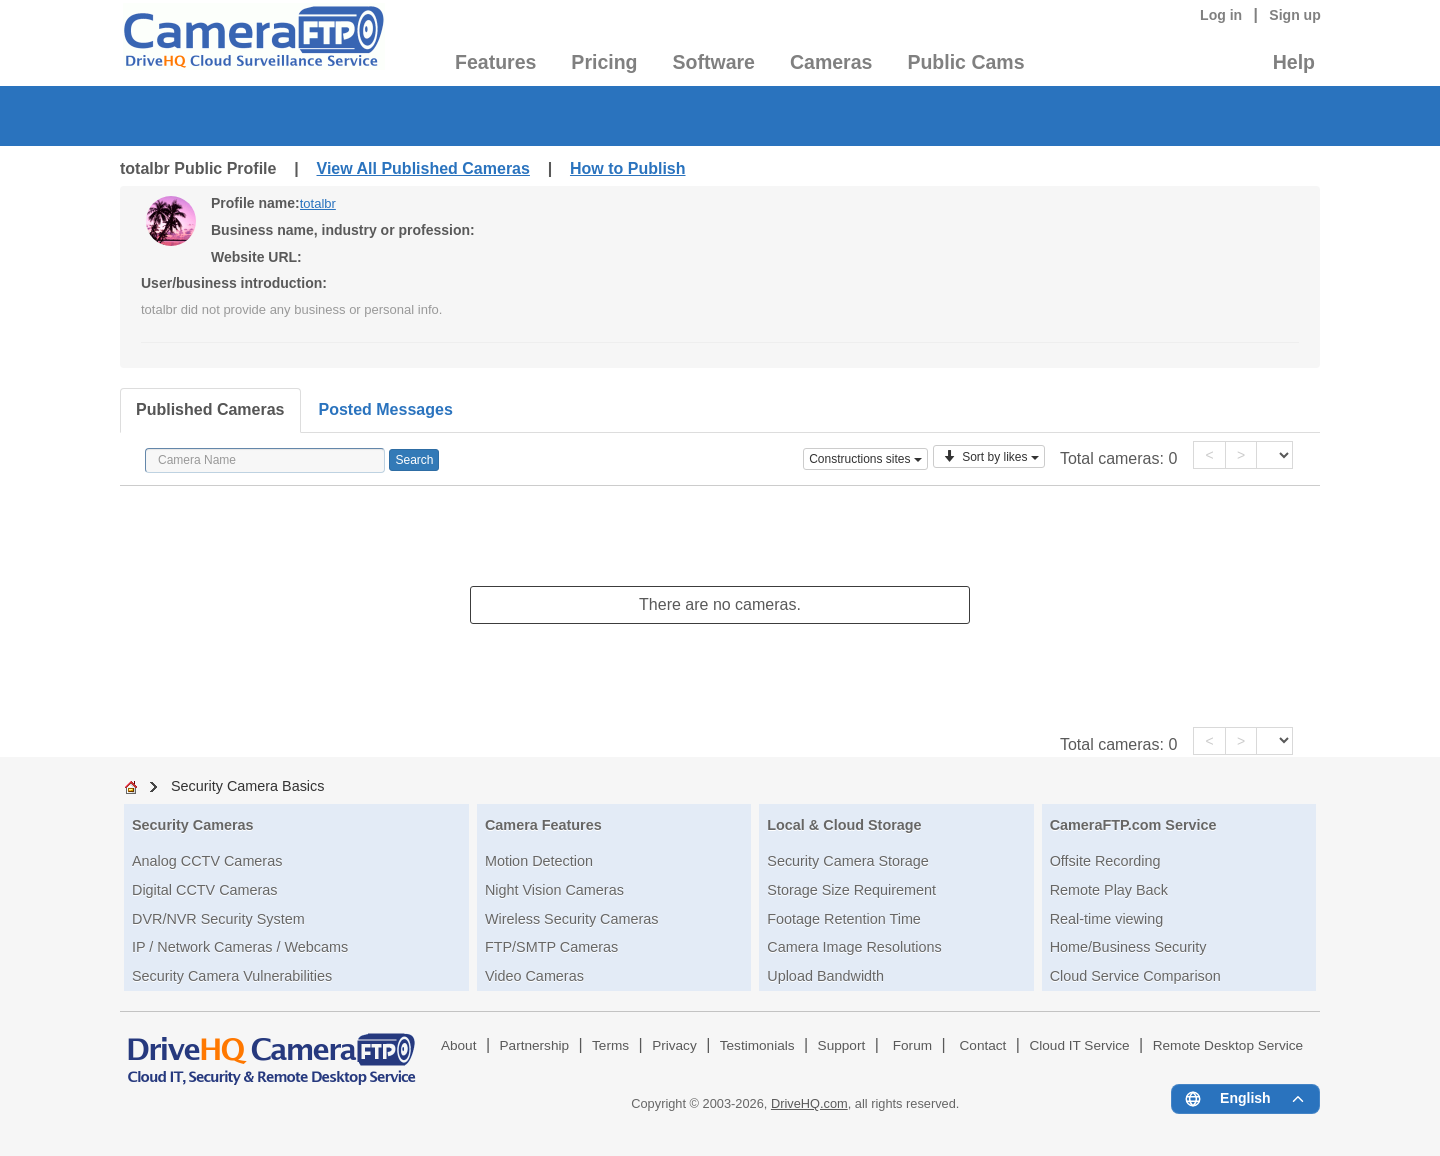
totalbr (318, 203)
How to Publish (628, 168)
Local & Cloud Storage (844, 825)
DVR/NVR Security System (218, 919)
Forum (912, 1045)
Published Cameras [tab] (210, 409)
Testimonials (757, 1045)
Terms (610, 1045)
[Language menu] (1245, 1099)
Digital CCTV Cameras (205, 890)
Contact (983, 1045)
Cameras (831, 62)
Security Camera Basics (248, 786)
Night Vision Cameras (554, 890)
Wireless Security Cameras (572, 919)
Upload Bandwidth (825, 976)
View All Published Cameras (423, 168)
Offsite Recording (1105, 861)
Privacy (674, 1045)
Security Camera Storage (848, 861)
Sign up (1295, 15)
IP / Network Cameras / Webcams (240, 947)
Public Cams (965, 62)
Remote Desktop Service (1228, 1045)
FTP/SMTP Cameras (551, 947)
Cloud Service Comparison (1135, 976)
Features (495, 62)
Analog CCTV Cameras (207, 861)
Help (1294, 62)
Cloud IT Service (1079, 1045)
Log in (1221, 15)
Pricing (604, 62)
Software (714, 62)
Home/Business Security (1128, 947)
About (459, 1045)
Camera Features (543, 825)
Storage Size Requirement (851, 890)
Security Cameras (193, 825)
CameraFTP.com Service (1133, 825)
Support (842, 1045)
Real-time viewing (1107, 919)
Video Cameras (534, 976)
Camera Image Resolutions (854, 947)
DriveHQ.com (809, 1103)
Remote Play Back (1109, 890)
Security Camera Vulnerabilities (232, 976)
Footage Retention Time (844, 919)
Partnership (535, 1045)
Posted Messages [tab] (386, 409)
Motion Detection (539, 861)
